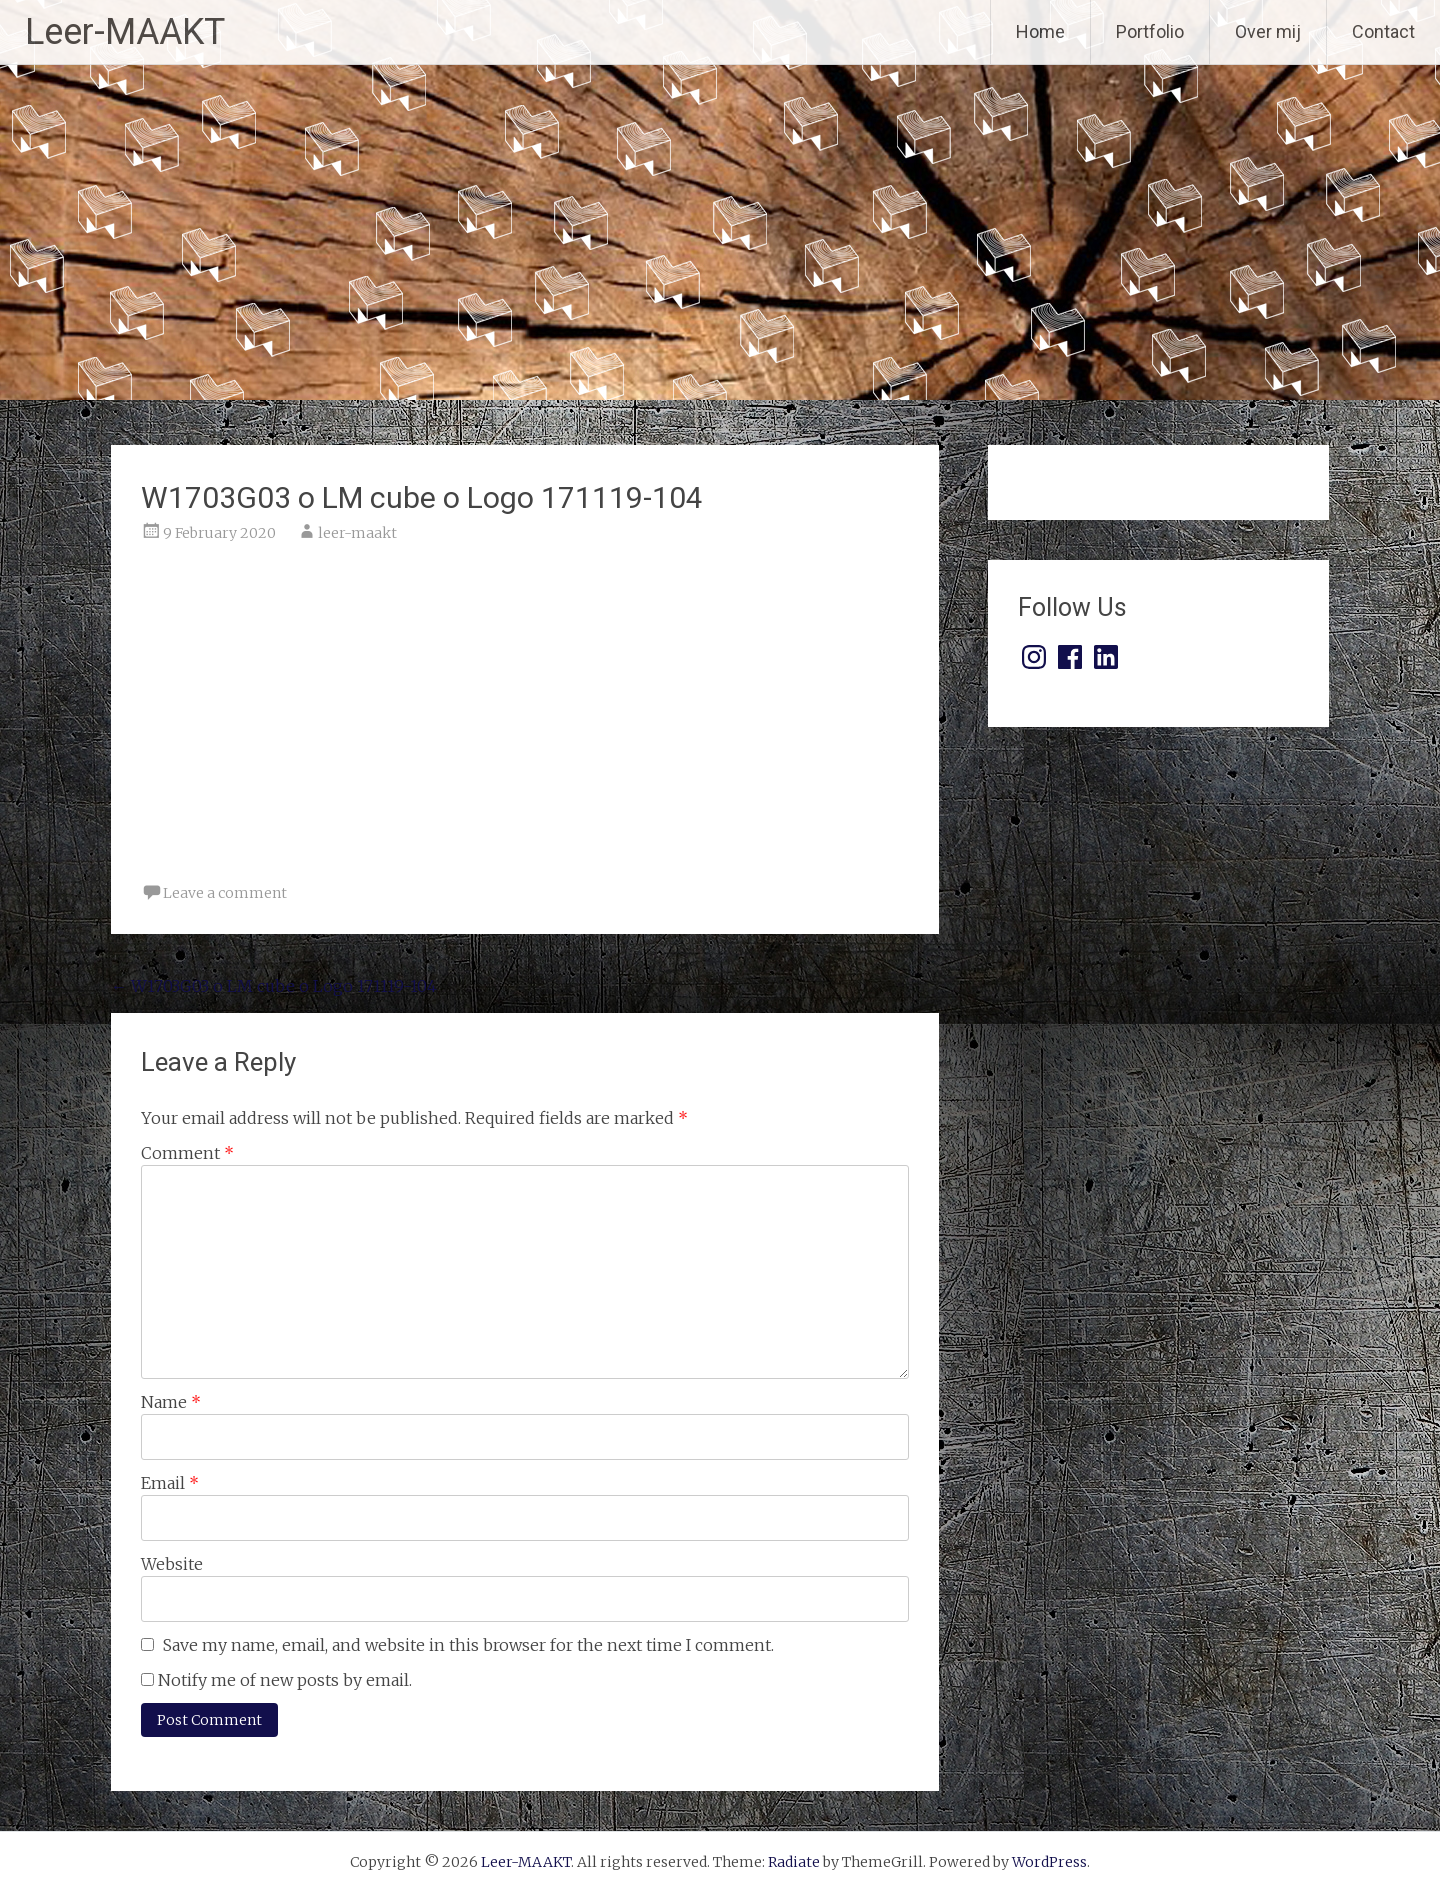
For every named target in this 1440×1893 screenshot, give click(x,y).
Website (172, 1564)
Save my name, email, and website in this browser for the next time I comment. (468, 1645)
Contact (1383, 31)
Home (1040, 31)
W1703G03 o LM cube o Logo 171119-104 (274, 986)
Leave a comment (225, 893)
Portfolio (1150, 31)
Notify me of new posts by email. (285, 1680)
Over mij (1268, 31)
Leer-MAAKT (125, 32)
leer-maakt (357, 533)
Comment (187, 1153)
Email (170, 1483)
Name (171, 1402)
